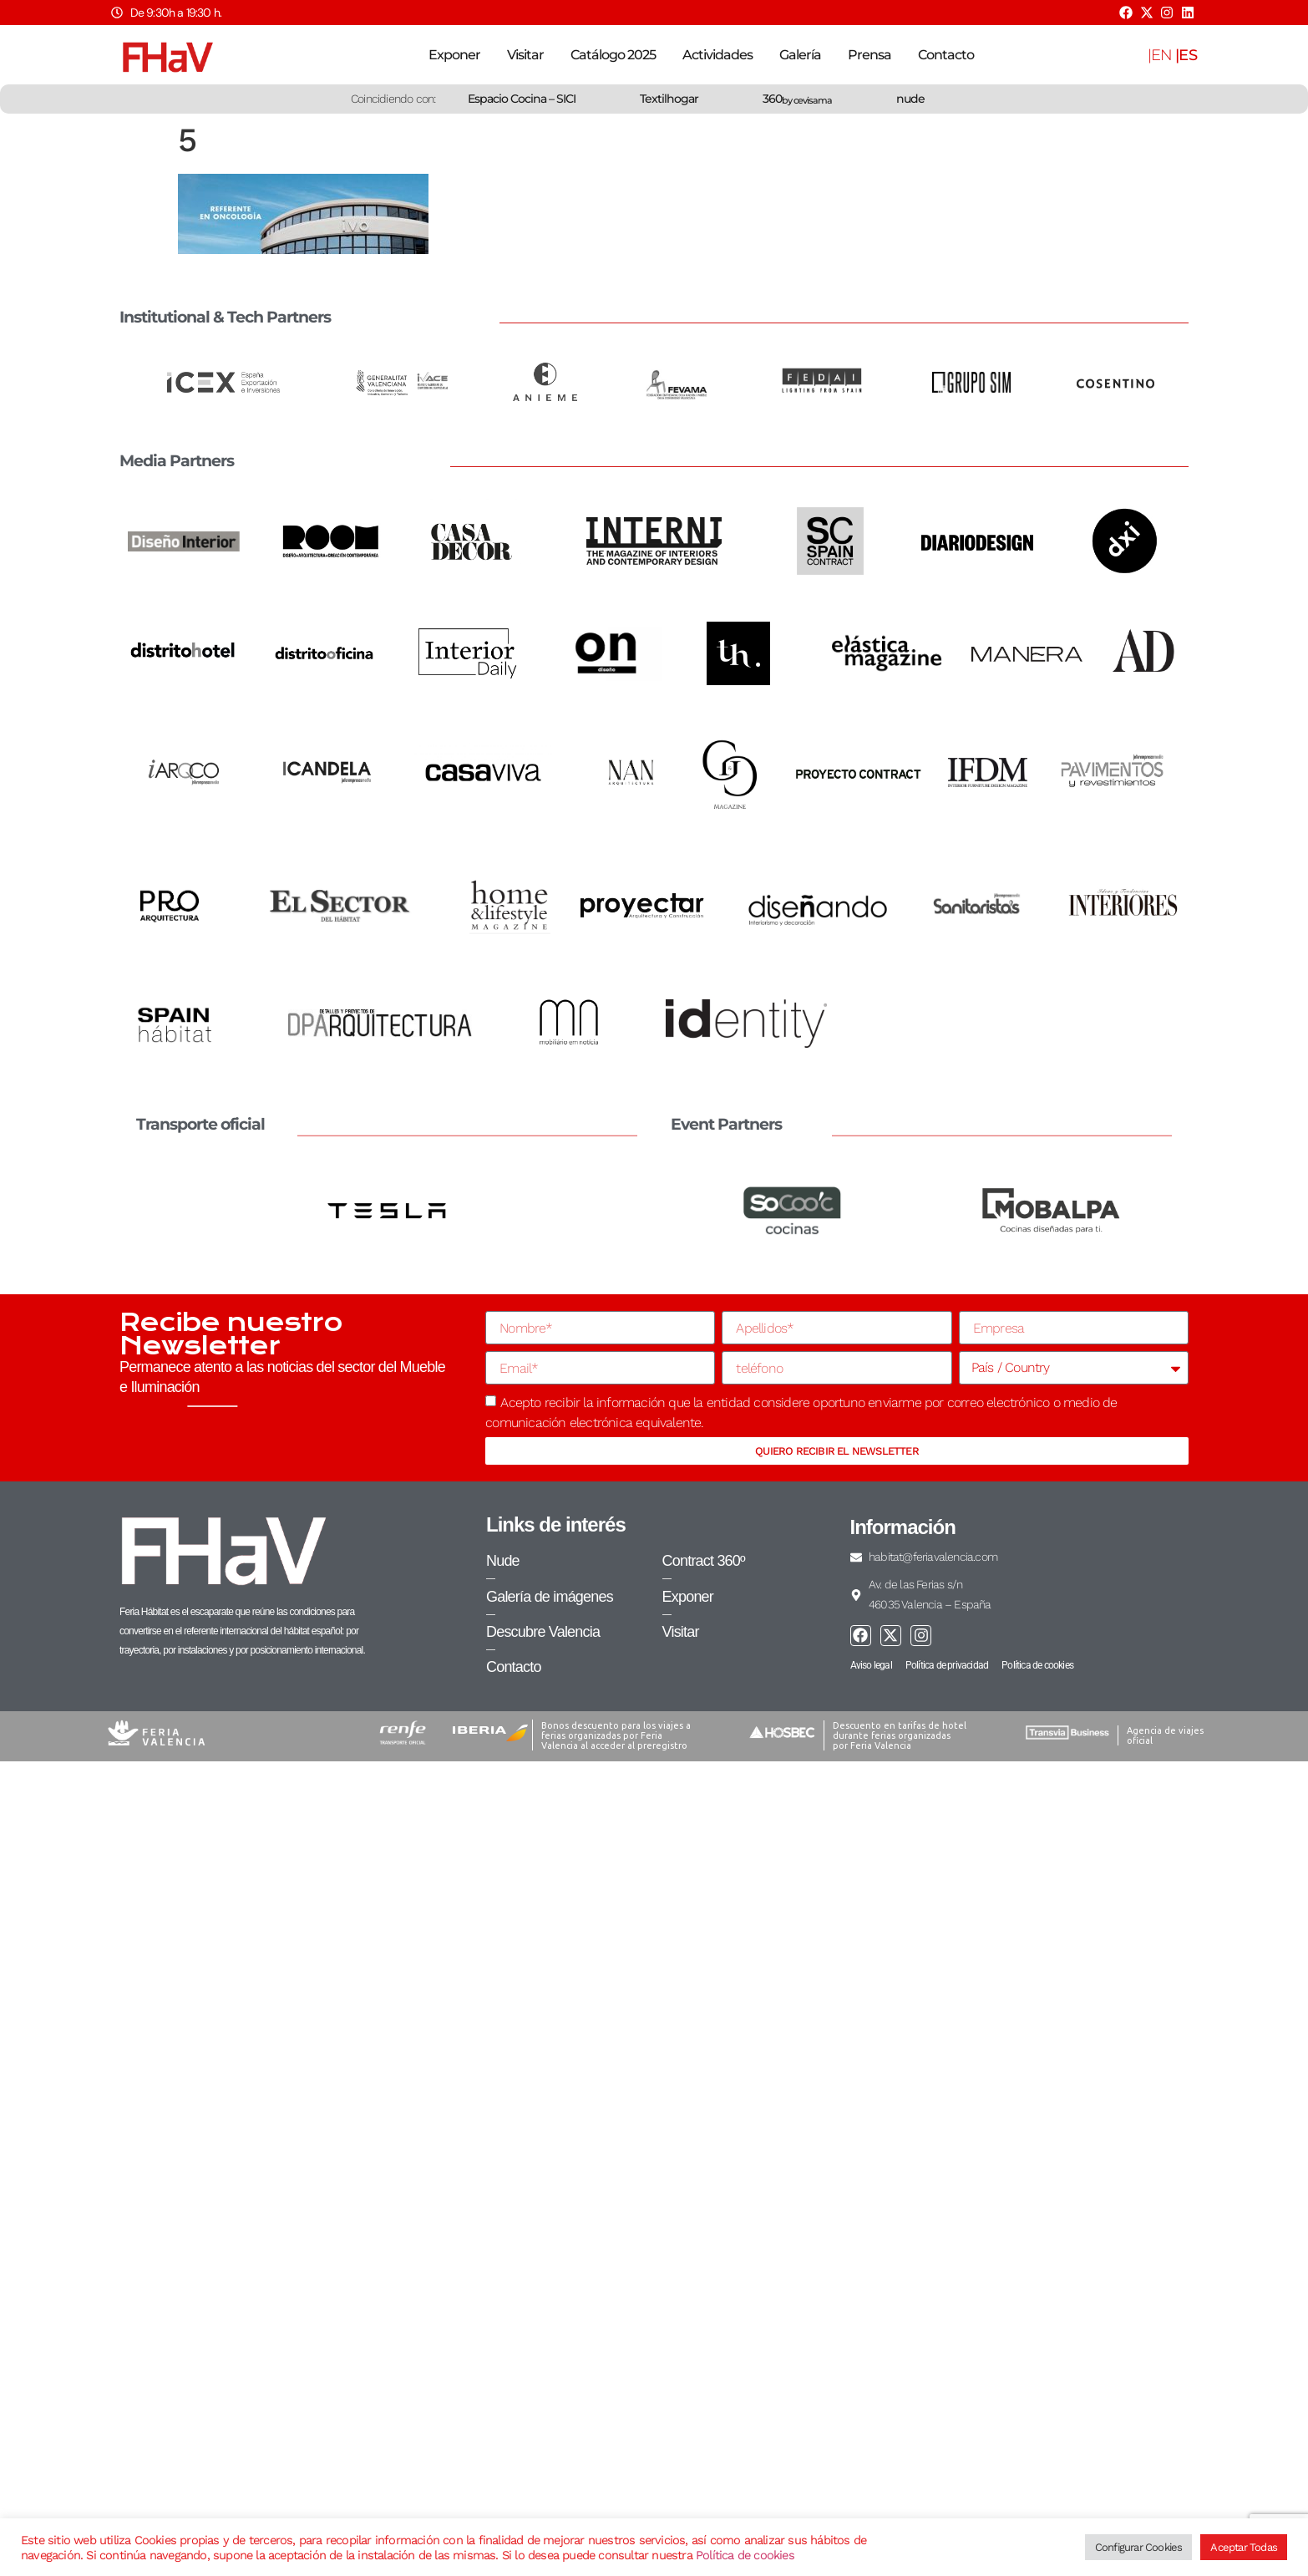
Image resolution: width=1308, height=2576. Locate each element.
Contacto (946, 55)
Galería (800, 55)
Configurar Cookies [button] (1139, 2547)
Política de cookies (745, 2555)
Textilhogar (669, 98)
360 (797, 98)
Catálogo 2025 (613, 55)
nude (910, 98)
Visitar (525, 55)
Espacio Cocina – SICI (521, 98)
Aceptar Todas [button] (1243, 2547)
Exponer (454, 55)
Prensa (869, 55)
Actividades (717, 55)
